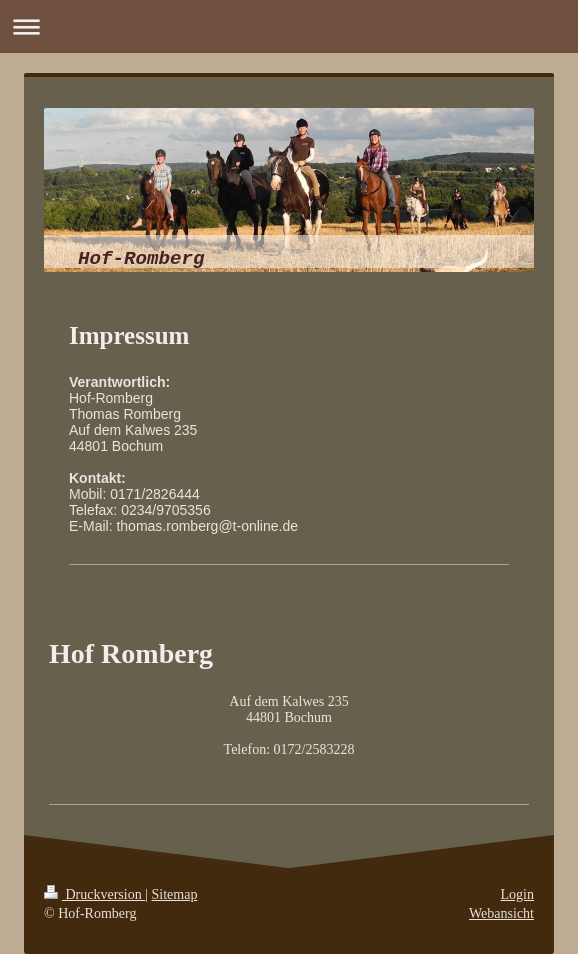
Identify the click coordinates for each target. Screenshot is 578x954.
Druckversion (94, 894)
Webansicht (501, 913)
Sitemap (175, 894)
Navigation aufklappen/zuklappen (289, 26)
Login (517, 894)
